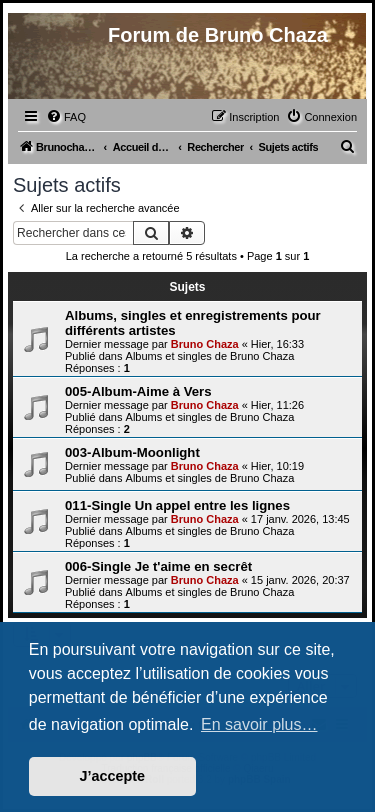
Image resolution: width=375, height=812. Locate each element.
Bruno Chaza (205, 344)
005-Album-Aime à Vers (138, 391)
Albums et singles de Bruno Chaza (210, 356)
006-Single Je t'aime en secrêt (158, 566)
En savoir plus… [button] (259, 724)
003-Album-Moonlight (132, 452)
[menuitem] (66, 117)
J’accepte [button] (113, 776)
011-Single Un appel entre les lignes (177, 505)
